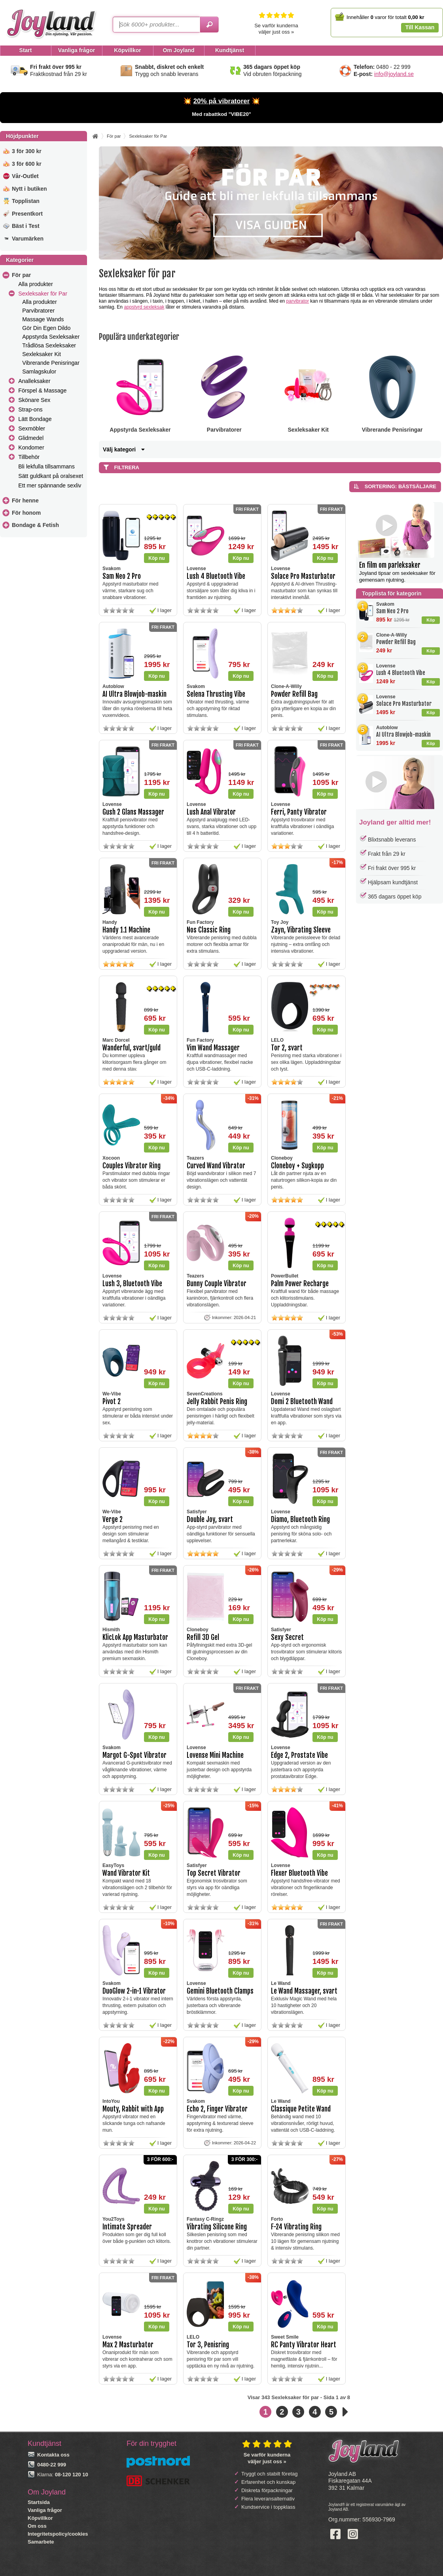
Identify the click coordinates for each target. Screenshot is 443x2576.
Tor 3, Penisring (208, 2344)
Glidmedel (31, 438)
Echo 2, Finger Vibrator (217, 2109)
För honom (26, 513)
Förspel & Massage (42, 390)
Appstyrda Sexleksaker (51, 337)
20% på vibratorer (221, 101)
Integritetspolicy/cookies (58, 2534)
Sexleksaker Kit (41, 354)
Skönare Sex (34, 400)
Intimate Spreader (127, 2226)
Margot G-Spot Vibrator (134, 1755)
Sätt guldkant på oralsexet (50, 476)
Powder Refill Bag (396, 642)
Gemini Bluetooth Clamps (220, 1991)
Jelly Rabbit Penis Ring (217, 1401)
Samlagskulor (39, 371)
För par (21, 275)
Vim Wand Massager (213, 1047)
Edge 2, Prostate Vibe (299, 1755)
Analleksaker (34, 381)
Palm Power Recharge (300, 1283)
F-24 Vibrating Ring (296, 2226)
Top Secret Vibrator (213, 1873)
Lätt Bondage (34, 419)
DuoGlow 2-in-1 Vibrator (134, 1991)
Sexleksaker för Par (42, 293)
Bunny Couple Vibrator (216, 1283)
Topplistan (26, 201)
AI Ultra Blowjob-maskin (403, 734)
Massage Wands (43, 319)
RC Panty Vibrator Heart (303, 2344)
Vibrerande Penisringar (51, 363)
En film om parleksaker (389, 565)
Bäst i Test (26, 226)
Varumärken (28, 238)
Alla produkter (35, 284)
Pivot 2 (111, 1401)
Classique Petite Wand (301, 2109)
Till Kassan (420, 27)
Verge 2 (112, 1519)
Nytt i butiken (29, 189)
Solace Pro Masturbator (404, 703)
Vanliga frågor (45, 2510)
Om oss (37, 2526)
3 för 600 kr (27, 164)
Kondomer (31, 447)
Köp (430, 620)
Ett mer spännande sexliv (49, 485)
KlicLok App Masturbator (135, 1637)
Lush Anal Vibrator (211, 812)
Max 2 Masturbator (127, 2344)
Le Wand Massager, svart (304, 1991)
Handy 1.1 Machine (126, 930)
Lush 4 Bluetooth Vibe (400, 672)
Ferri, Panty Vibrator (299, 812)
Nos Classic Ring (209, 930)
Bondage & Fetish (35, 525)
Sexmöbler (31, 428)
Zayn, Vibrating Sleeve (301, 930)
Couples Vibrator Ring (131, 1165)
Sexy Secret (287, 1637)
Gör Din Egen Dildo (46, 328)
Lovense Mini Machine (215, 1755)
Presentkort (27, 213)
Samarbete (41, 2542)
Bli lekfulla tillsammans (46, 466)
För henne (25, 500)
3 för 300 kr (27, 151)
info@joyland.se (394, 74)
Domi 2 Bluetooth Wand (302, 1401)
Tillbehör (29, 457)
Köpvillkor (40, 2518)
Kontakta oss (53, 2455)
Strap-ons (30, 409)
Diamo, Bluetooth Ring (300, 1519)
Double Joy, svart (210, 1519)
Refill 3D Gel (203, 1637)
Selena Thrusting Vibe (216, 694)
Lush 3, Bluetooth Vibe (132, 1283)
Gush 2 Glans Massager (133, 812)
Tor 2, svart (287, 1047)
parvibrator (297, 301)
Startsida (39, 2502)
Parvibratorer (38, 310)
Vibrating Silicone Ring (217, 2226)
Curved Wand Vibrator (216, 1165)
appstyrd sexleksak (144, 307)
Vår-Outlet (25, 176)
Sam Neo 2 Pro (392, 611)
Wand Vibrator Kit (126, 1873)
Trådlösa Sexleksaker (49, 345)
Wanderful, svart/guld (131, 1047)
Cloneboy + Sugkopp (297, 1165)
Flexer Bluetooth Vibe (299, 1873)
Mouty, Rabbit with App (133, 2109)
